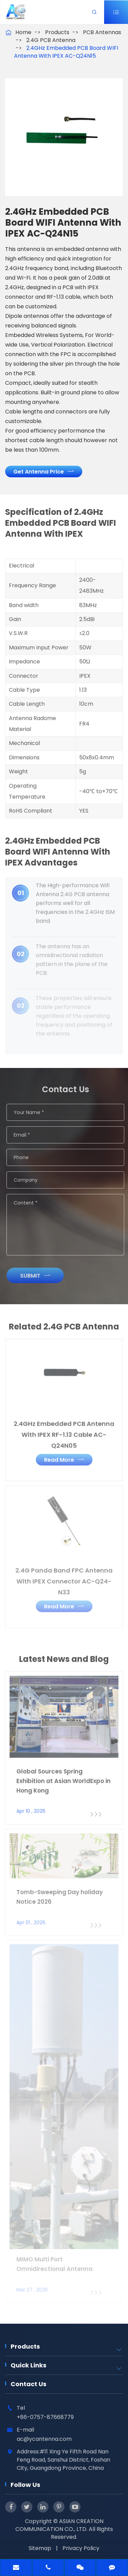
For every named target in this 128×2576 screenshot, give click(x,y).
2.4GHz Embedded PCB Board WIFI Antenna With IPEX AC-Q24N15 (66, 52)
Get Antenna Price (43, 471)
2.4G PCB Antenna (50, 40)
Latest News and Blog (64, 1663)
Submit (39, 1275)
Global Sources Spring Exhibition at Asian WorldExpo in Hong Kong (63, 1776)
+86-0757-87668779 (45, 2417)
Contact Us (28, 2384)
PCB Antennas (102, 32)
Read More (64, 1455)
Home (23, 32)
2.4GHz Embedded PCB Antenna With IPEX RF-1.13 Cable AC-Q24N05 (64, 1430)
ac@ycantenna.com (44, 2439)
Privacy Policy (80, 2548)
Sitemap (40, 2548)
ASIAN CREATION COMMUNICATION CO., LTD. (59, 2525)
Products (57, 32)
